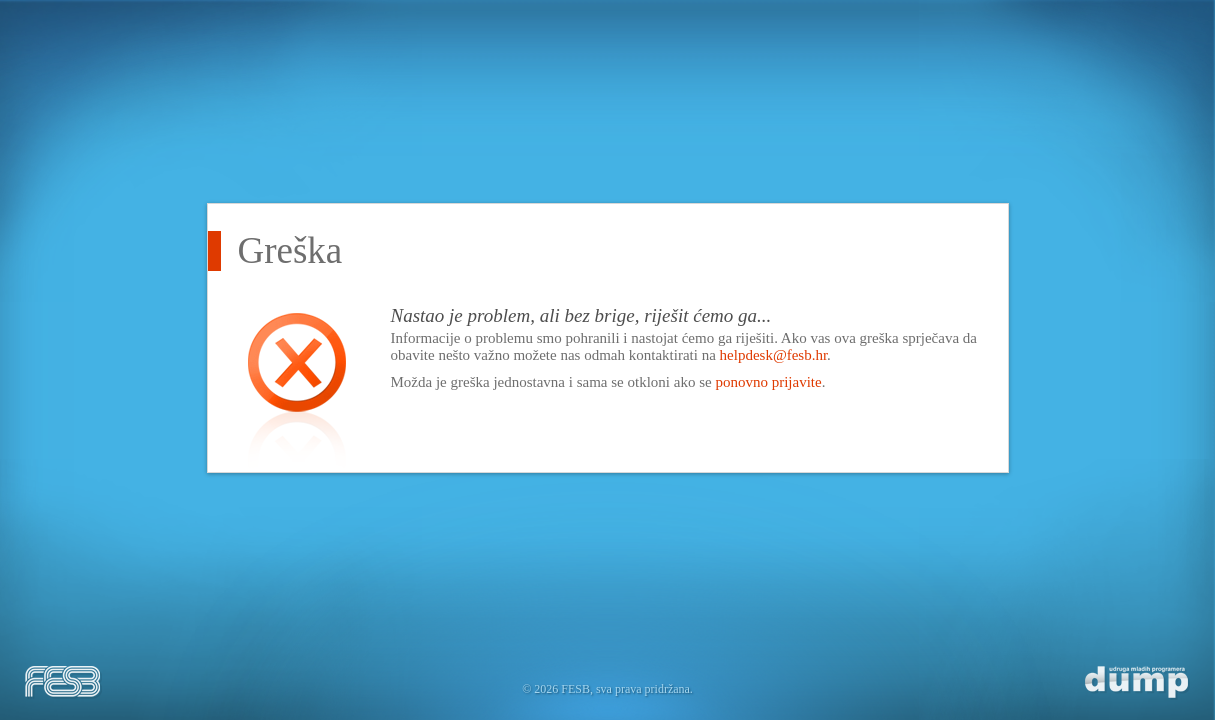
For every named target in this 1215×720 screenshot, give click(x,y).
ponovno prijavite (768, 382)
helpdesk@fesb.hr (774, 355)
